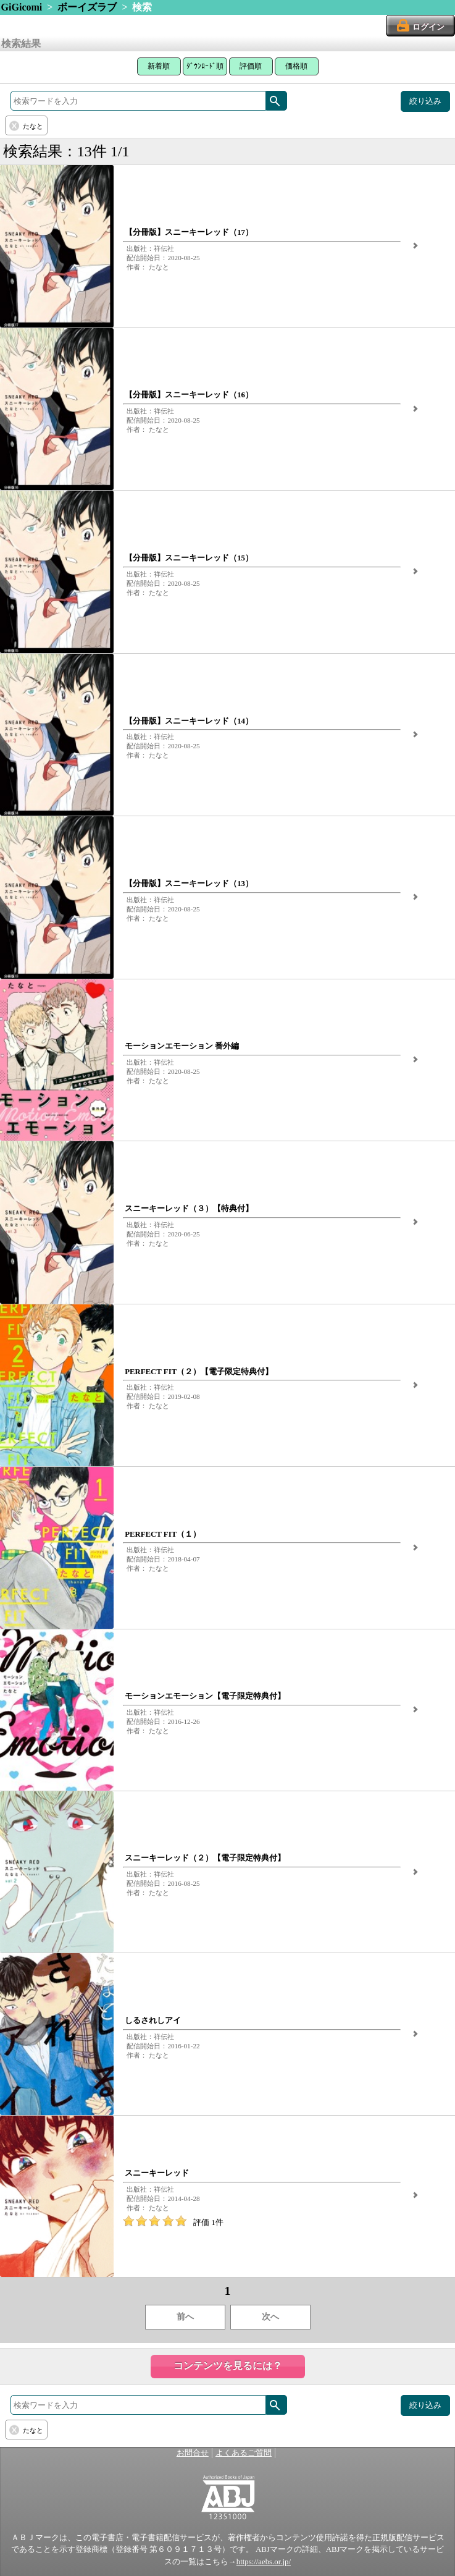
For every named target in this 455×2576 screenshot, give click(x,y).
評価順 (251, 66)
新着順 (159, 66)
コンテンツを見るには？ (227, 2365)
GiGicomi (22, 7)
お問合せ (193, 2453)
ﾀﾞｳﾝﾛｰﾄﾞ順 (204, 66)
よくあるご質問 (243, 2453)
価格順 (296, 66)
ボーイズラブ (87, 7)
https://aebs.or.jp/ (263, 2561)
